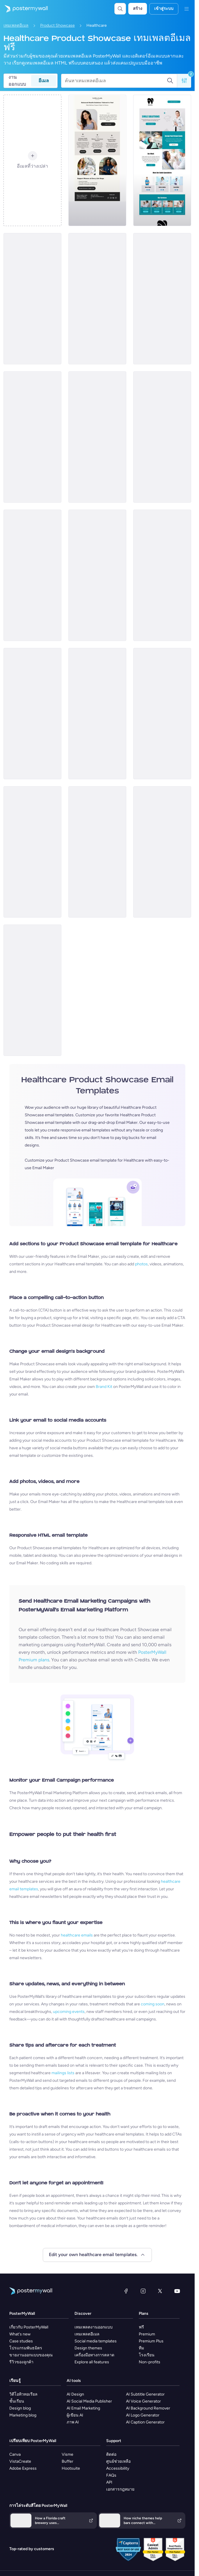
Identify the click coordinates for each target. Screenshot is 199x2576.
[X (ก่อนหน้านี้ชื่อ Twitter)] (160, 2291)
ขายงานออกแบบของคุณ (31, 2355)
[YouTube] (177, 2291)
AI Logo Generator (142, 2415)
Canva (15, 2454)
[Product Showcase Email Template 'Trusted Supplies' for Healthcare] (32, 990)
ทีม (141, 2348)
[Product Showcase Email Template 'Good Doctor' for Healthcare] (32, 575)
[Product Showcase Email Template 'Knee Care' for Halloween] (97, 852)
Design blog (20, 2408)
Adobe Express (23, 2468)
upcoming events (69, 2011)
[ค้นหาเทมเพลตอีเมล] (116, 80)
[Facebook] (126, 2291)
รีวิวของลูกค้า (21, 2362)
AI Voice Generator (143, 2401)
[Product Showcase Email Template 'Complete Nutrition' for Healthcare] (97, 437)
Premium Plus (151, 2341)
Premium (147, 2334)
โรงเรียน (146, 2355)
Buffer (67, 2461)
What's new (20, 2334)
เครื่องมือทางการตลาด (94, 2355)
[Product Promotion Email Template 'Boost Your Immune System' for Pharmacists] (162, 852)
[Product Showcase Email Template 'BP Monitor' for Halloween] (32, 713)
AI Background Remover (148, 2408)
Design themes (88, 2348)
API (109, 2482)
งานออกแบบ (17, 81)
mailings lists (62, 2072)
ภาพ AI (73, 2422)
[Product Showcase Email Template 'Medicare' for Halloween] (162, 713)
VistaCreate (20, 2461)
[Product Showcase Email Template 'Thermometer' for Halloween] (32, 852)
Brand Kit (104, 1386)
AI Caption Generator (145, 2422)
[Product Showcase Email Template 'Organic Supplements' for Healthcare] (32, 437)
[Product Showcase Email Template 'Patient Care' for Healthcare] (97, 713)
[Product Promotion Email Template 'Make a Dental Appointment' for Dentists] (162, 160)
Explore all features (91, 2362)
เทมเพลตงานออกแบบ (93, 2327)
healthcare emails (77, 1935)
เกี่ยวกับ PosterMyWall (28, 2327)
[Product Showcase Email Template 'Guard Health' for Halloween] (162, 575)
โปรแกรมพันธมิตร (25, 2348)
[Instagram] (143, 2291)
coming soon (152, 2004)
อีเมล (43, 80)
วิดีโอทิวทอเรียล (23, 2394)
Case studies (21, 2341)
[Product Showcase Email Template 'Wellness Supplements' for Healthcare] (97, 298)
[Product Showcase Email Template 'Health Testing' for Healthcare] (162, 298)
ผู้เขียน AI (75, 2415)
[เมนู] (186, 9)
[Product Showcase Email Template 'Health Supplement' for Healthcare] (162, 437)
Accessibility (117, 2468)
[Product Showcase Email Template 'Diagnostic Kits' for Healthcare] (32, 298)
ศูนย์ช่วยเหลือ (118, 2461)
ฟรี (141, 2327)
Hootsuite (71, 2468)
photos (141, 1264)
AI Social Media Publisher (89, 2401)
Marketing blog (22, 2415)
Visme (67, 2454)
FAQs (111, 2475)
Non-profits (149, 2362)
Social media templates (95, 2341)
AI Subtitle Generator (145, 2394)
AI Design (75, 2394)
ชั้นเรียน (16, 2401)
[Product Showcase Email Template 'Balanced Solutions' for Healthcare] (97, 160)
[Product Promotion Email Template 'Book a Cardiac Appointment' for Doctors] (97, 575)
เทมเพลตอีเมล (16, 25)
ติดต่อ (111, 2454)
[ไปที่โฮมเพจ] (24, 9)
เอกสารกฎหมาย (120, 2489)
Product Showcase (57, 25)
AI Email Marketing (83, 2408)
